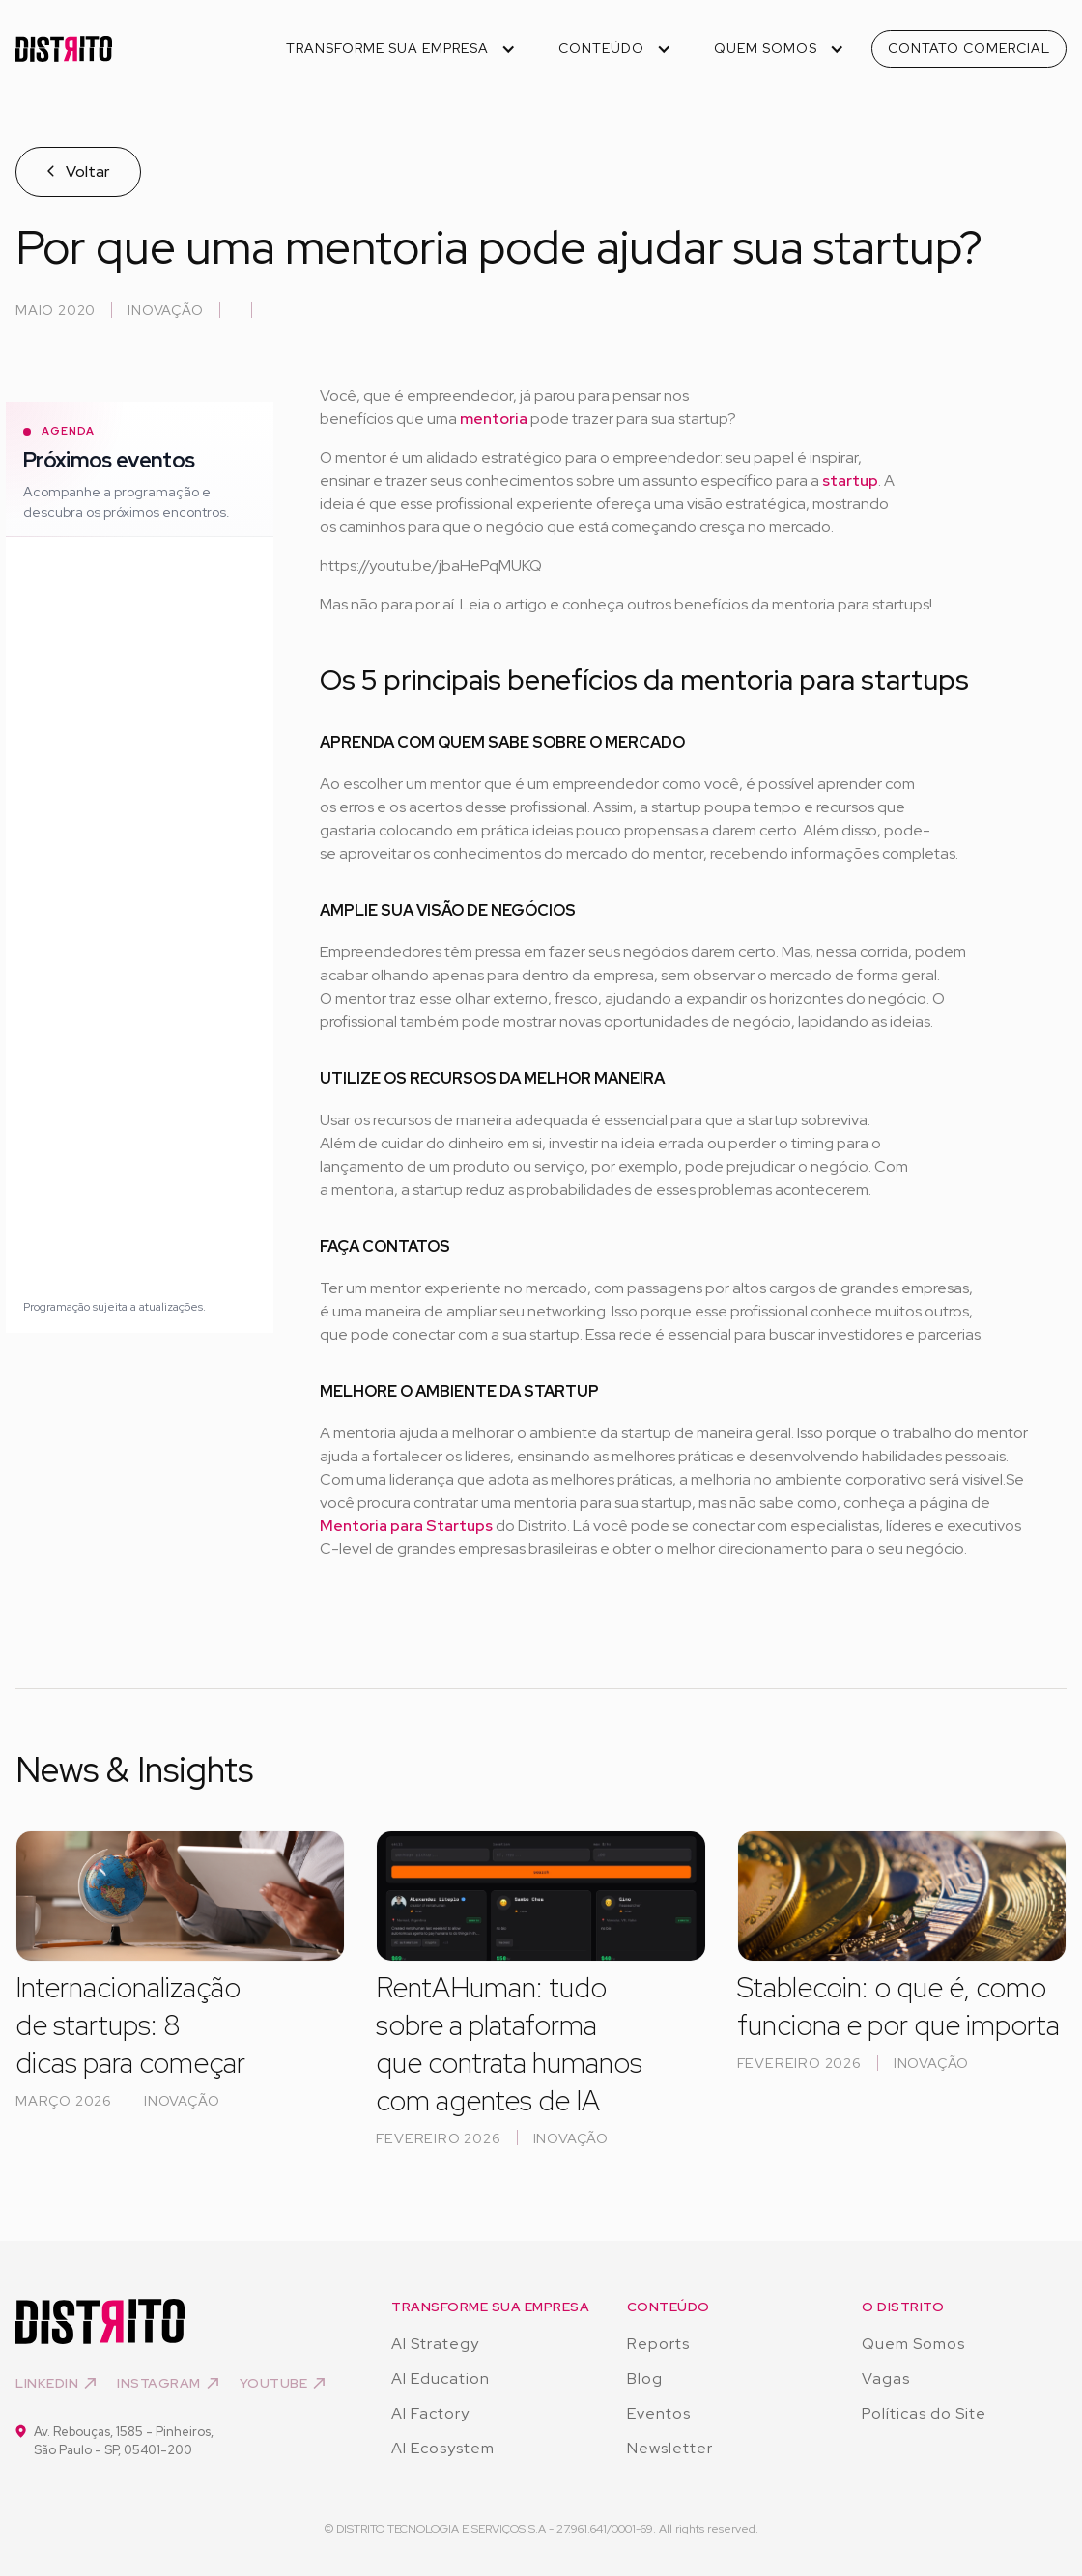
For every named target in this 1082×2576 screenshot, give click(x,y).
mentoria (495, 419)
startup (850, 480)
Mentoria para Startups (406, 1525)
